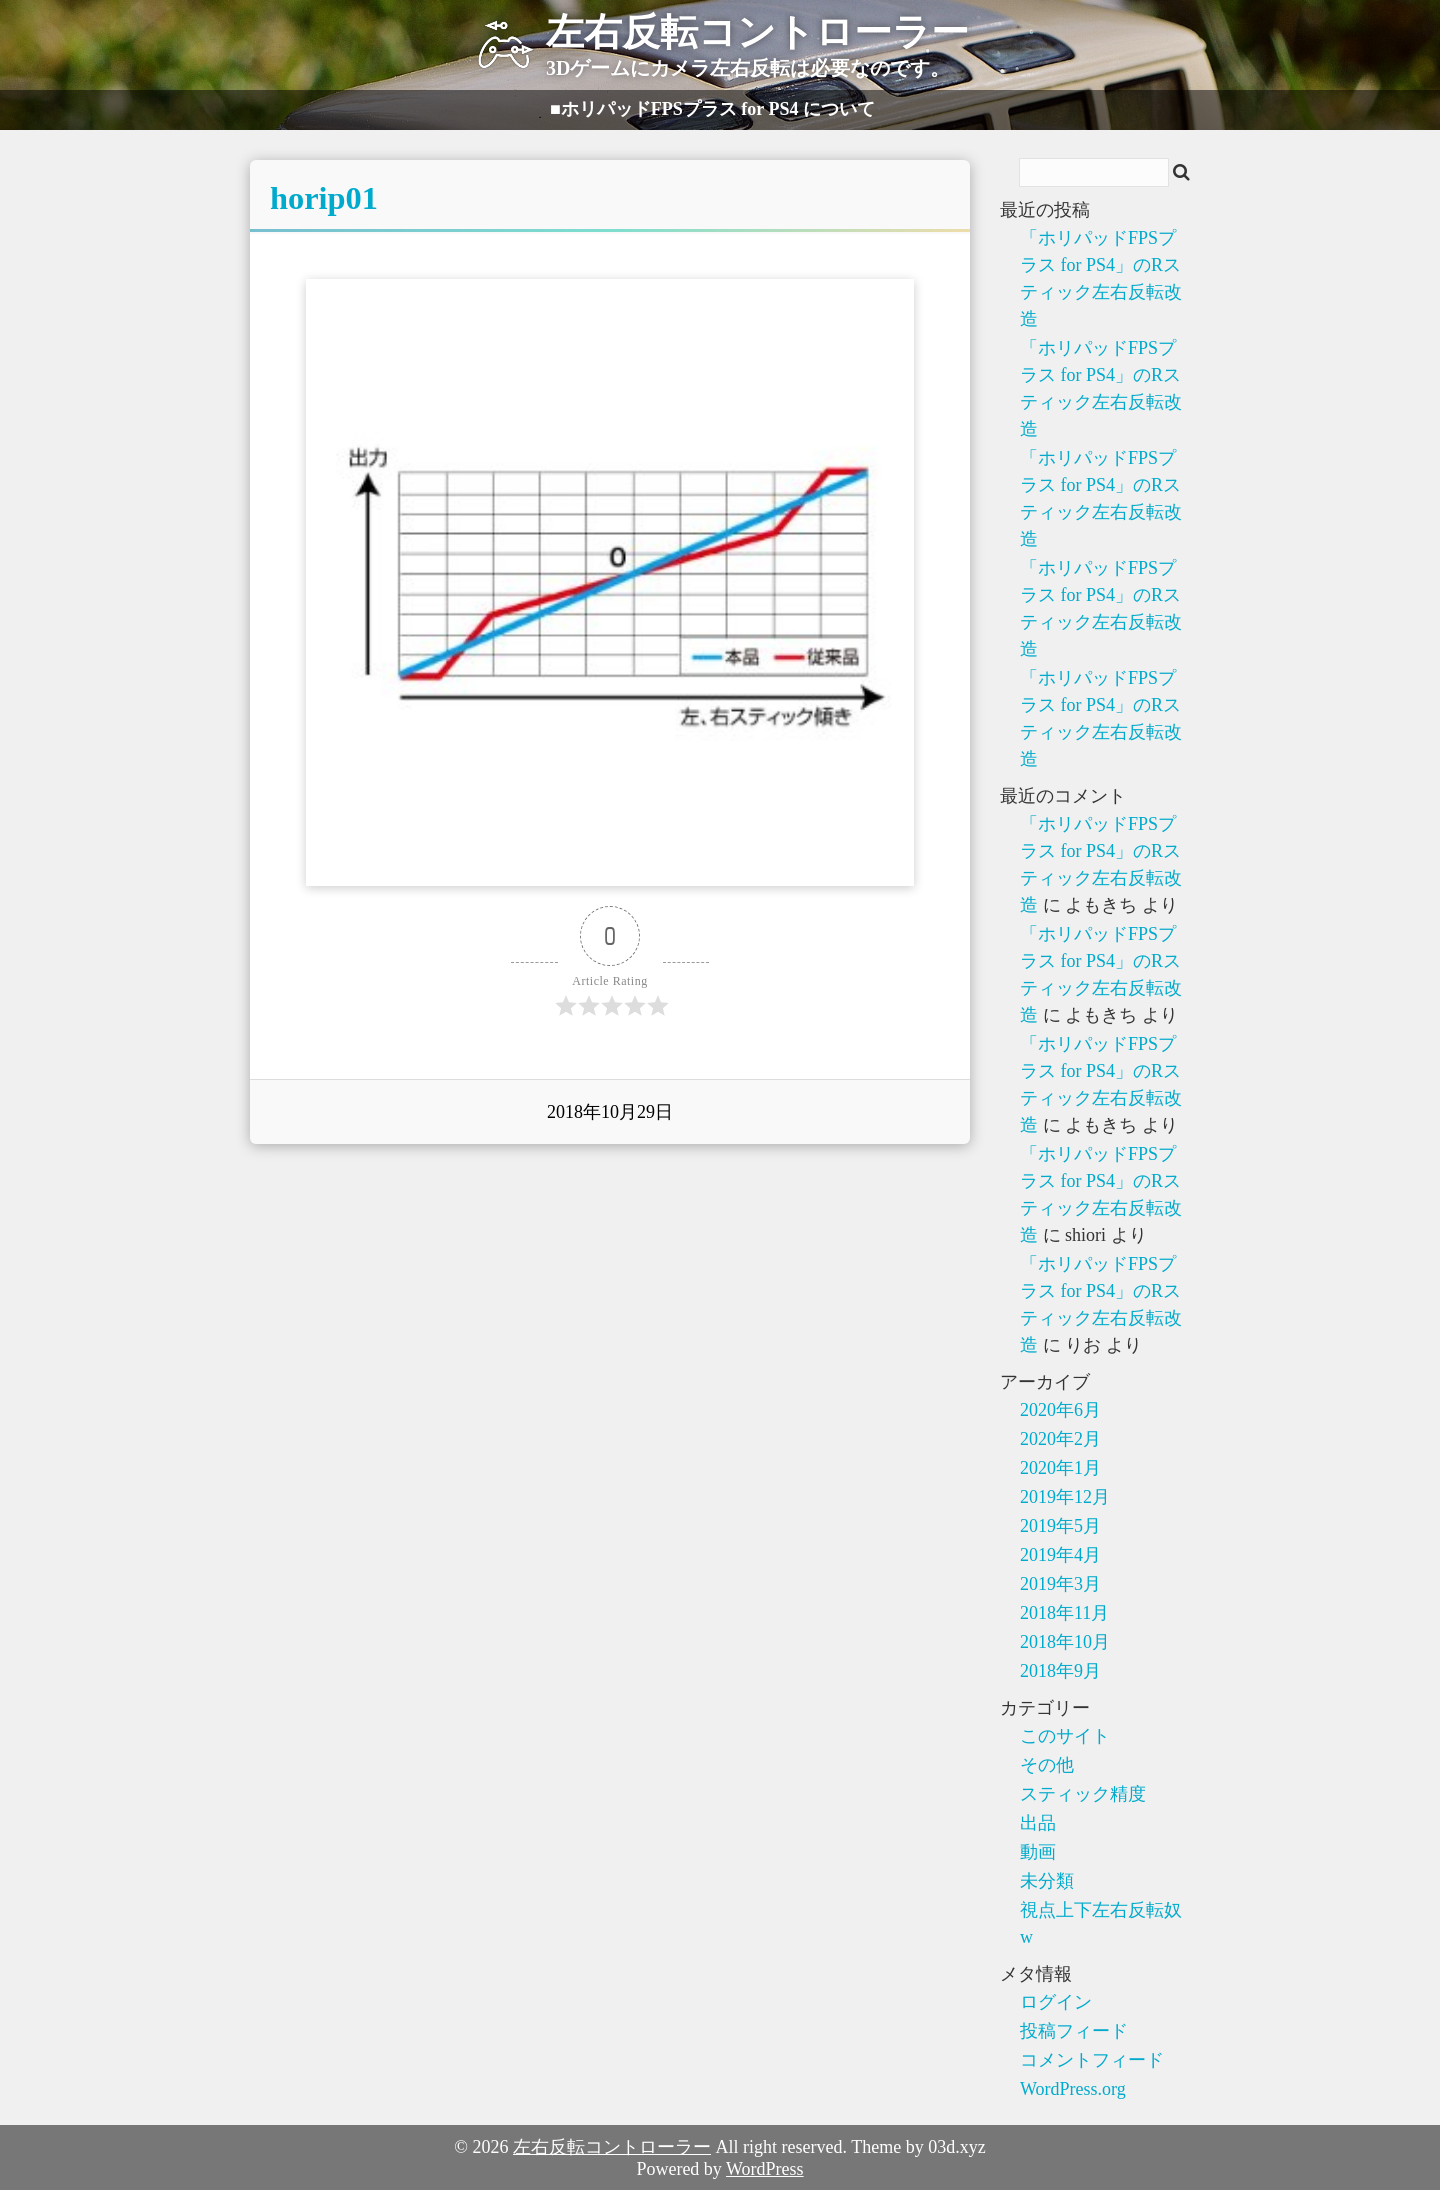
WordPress (765, 2169)
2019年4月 (1060, 1555)
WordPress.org (1073, 2089)
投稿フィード (1074, 2031)
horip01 (324, 198)
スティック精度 (1083, 1794)
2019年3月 (1060, 1584)
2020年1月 (1060, 1468)
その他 (1047, 1765)
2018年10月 (1065, 1642)
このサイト (1065, 1736)
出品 (1038, 1823)
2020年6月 (1060, 1410)
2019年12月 (1065, 1497)
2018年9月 (1060, 1671)
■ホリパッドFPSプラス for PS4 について (712, 109)
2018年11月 (1064, 1613)
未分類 (1047, 1881)
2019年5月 (1060, 1526)
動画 (1038, 1852)
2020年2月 (1060, 1439)
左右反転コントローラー (612, 2147)
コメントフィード (1092, 2060)
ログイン (1056, 2002)
